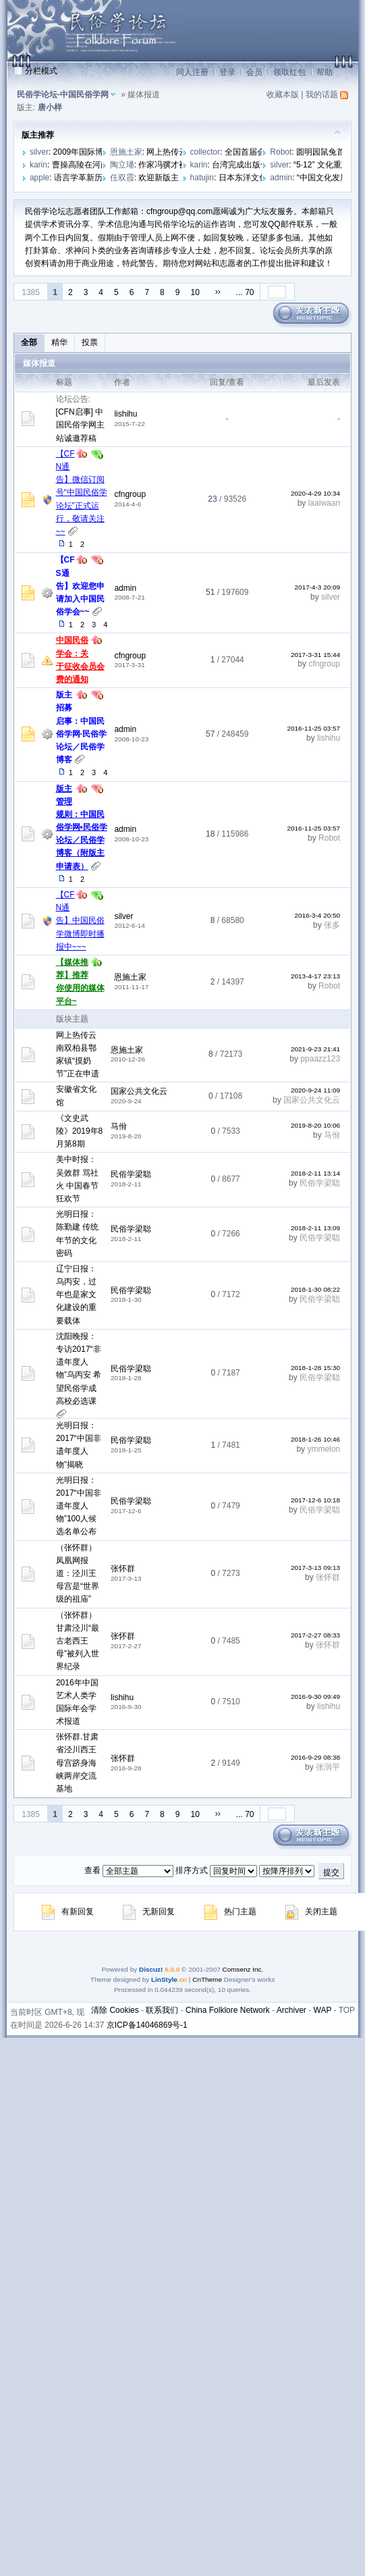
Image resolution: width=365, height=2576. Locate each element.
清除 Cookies (115, 2010)
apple (39, 177)
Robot (280, 152)
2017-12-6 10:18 (315, 1500)
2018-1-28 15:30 (315, 1367)
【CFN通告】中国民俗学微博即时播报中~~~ (80, 920)
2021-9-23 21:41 (315, 1049)
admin (281, 177)
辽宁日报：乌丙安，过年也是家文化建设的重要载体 (76, 1294)
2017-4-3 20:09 (318, 587)
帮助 (324, 72)
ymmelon (323, 1449)
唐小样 (50, 107)
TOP (347, 2010)
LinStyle (164, 1979)
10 (194, 292)
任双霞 (122, 177)
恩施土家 (126, 152)
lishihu (125, 414)
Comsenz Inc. (243, 1969)
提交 (331, 1872)
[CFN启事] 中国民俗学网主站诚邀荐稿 (80, 424)
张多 (332, 925)
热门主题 (230, 1911)
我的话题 (322, 94)
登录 (227, 72)
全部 (29, 342)
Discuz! (151, 1969)
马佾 (119, 1126)
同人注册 (192, 72)
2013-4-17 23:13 (315, 976)
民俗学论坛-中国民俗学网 (63, 94)
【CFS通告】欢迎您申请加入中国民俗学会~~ (80, 585)
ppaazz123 (320, 1058)
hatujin (202, 177)
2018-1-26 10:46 (315, 1439)
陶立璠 (122, 164)
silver (39, 152)
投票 (90, 342)
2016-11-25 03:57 (313, 728)
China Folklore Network (228, 2010)
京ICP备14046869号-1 (147, 2025)
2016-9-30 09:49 (315, 1696)
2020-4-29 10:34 (315, 493)
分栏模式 (41, 71)
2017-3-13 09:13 (315, 1567)
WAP (323, 2010)
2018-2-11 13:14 (315, 1173)
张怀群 (123, 1568)
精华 (59, 342)
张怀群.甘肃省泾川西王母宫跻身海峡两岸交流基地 (77, 1762)
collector (205, 152)
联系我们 (162, 2010)
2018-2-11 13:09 (315, 1228)
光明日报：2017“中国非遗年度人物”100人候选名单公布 (78, 1506)
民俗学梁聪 (131, 1174)
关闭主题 (311, 1911)
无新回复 (149, 1911)
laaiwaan (324, 503)
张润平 (328, 1767)
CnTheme (207, 1979)
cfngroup (130, 494)
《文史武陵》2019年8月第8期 (79, 1131)
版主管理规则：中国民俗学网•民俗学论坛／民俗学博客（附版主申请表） (81, 827)
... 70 (245, 292)
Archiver (291, 2010)
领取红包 (289, 72)
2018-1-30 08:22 (315, 1289)
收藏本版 (282, 94)
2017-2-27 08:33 (315, 1635)
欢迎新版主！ (162, 177)
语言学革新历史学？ (90, 177)
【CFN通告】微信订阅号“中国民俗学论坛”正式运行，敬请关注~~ (81, 492)
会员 (254, 72)
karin (38, 164)
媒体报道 (39, 363)
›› (218, 291)
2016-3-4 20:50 (318, 915)
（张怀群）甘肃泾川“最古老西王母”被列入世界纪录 (77, 1641)
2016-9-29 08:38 (315, 1757)
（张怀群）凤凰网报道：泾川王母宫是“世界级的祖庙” (77, 1573)
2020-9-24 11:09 (315, 1090)
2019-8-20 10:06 (315, 1125)
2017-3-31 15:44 (315, 654)
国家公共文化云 (139, 1091)
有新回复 (68, 1911)
